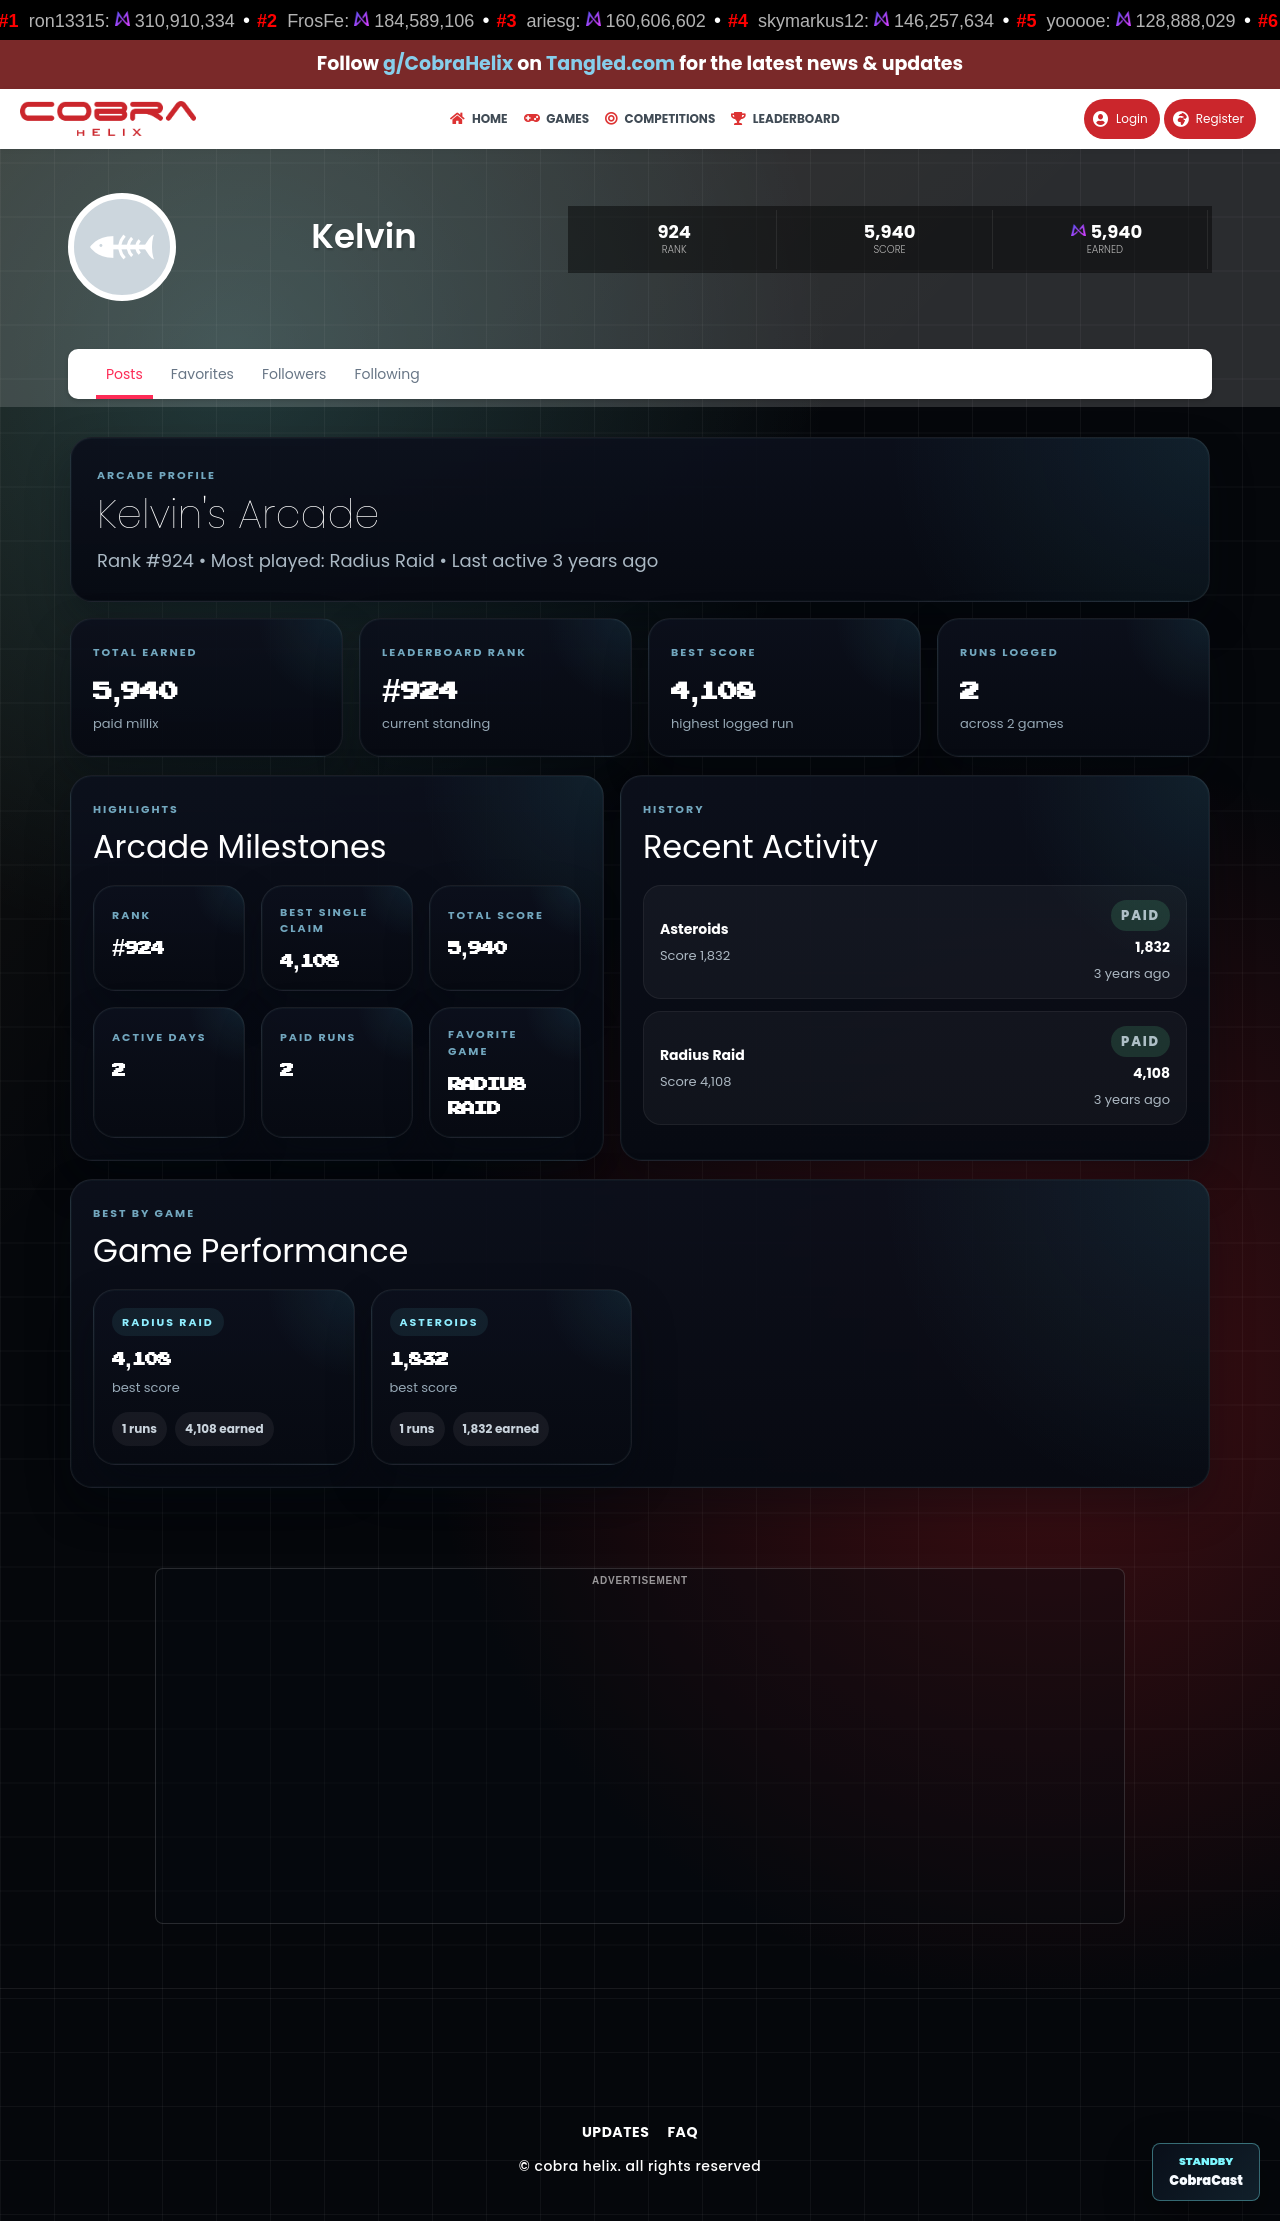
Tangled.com (610, 63)
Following (386, 374)
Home (478, 118)
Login (1120, 118)
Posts (124, 374)
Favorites (202, 374)
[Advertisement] (640, 1783)
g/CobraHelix (448, 63)
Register (1208, 118)
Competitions (660, 118)
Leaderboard (785, 118)
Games (556, 118)
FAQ (682, 2132)
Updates (615, 2132)
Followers (294, 374)
